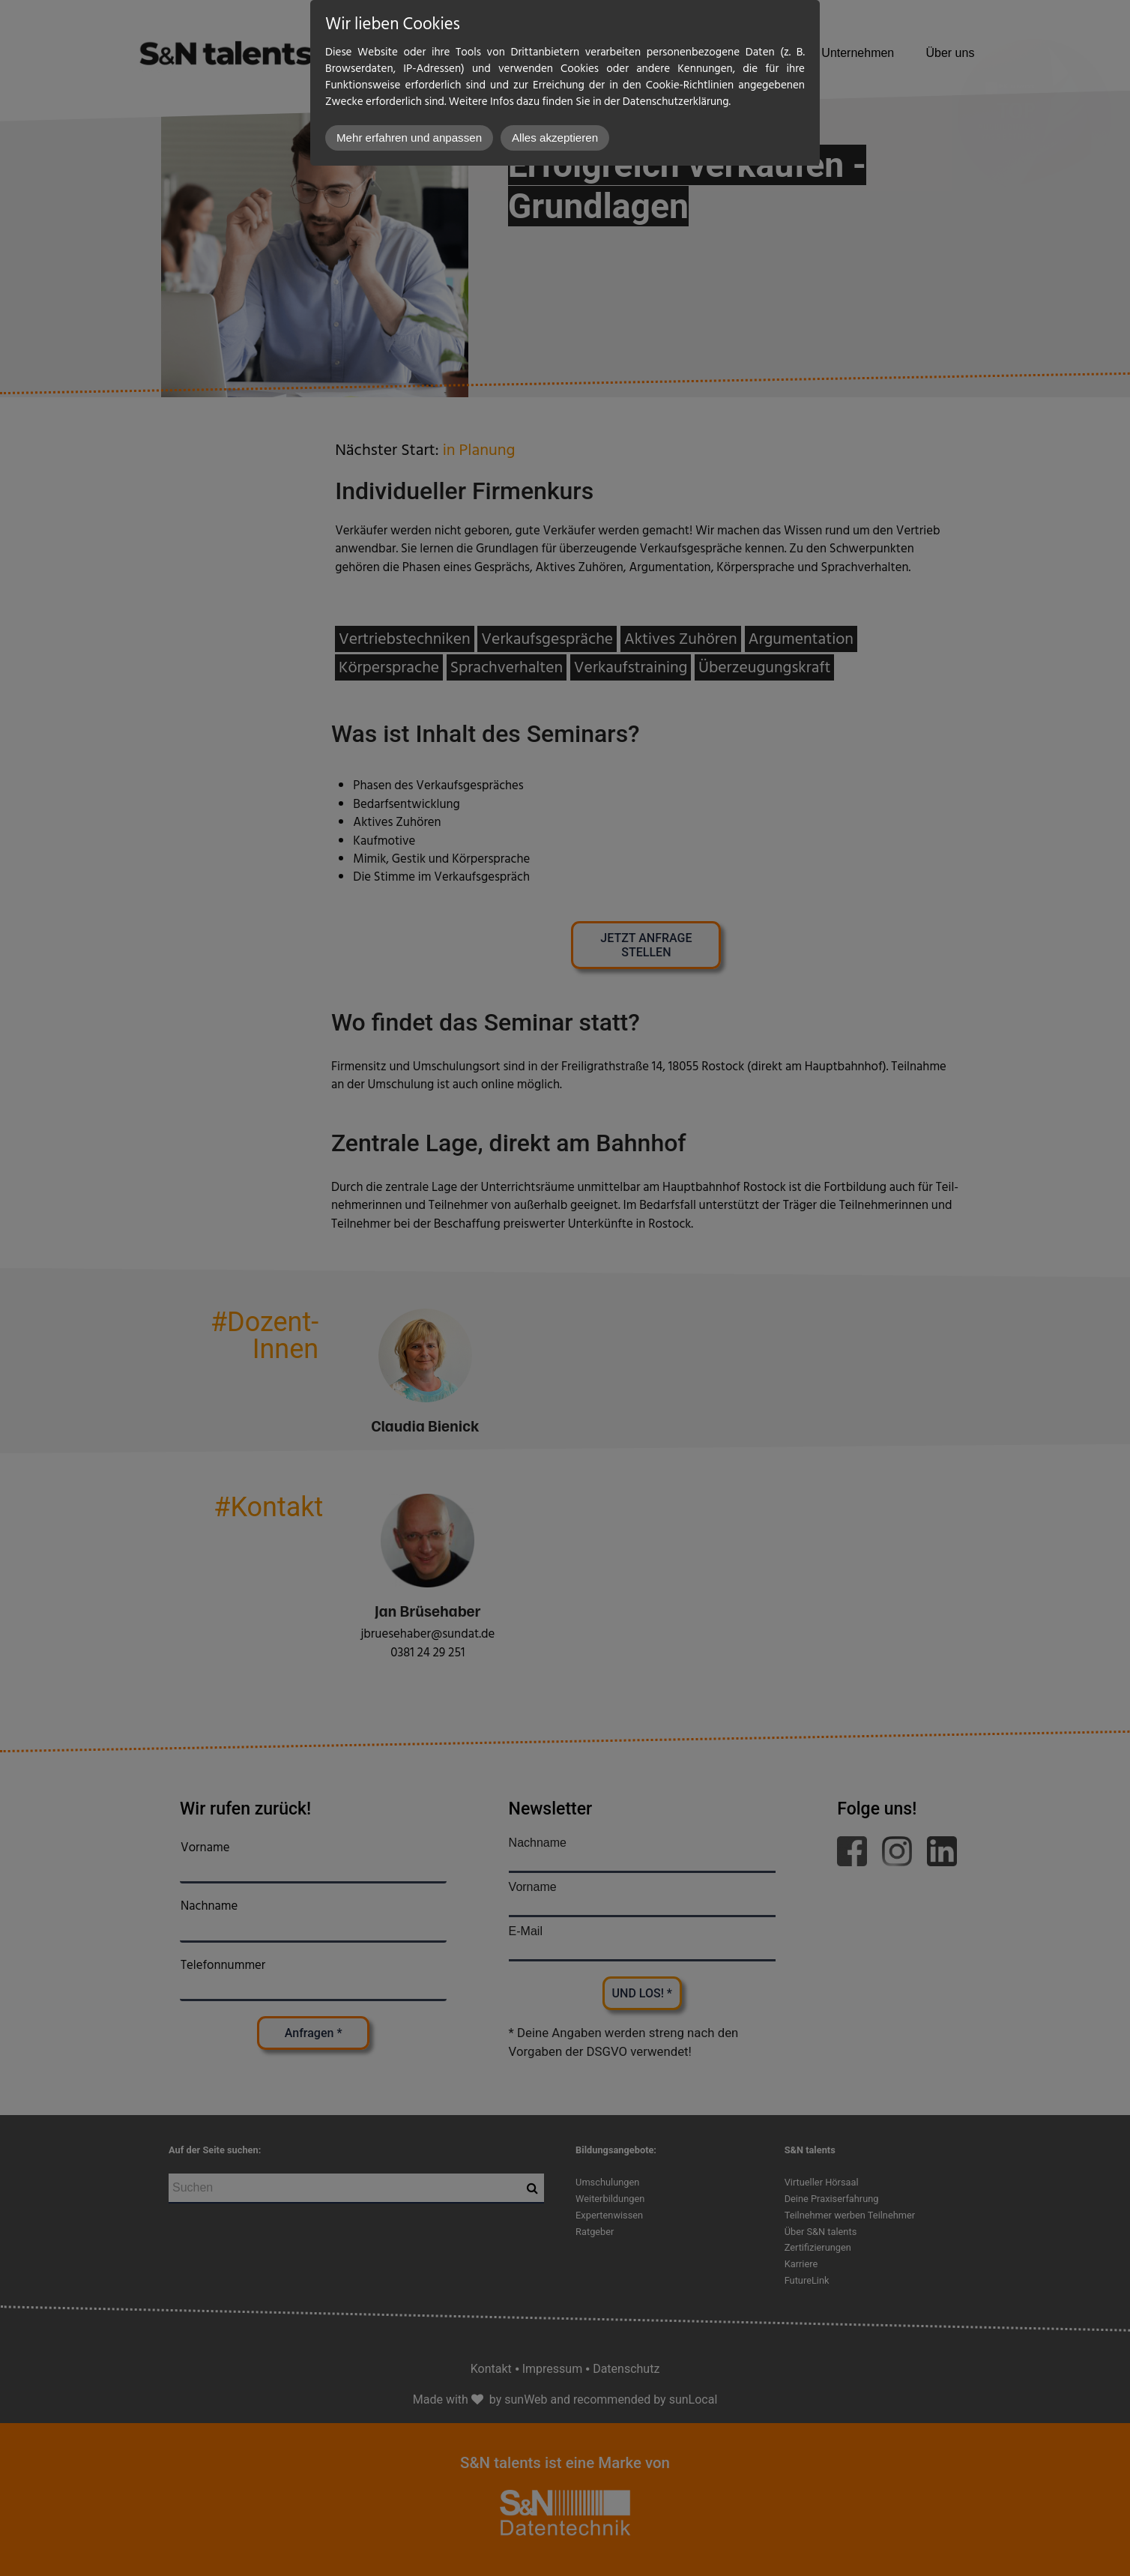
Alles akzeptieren (555, 137)
